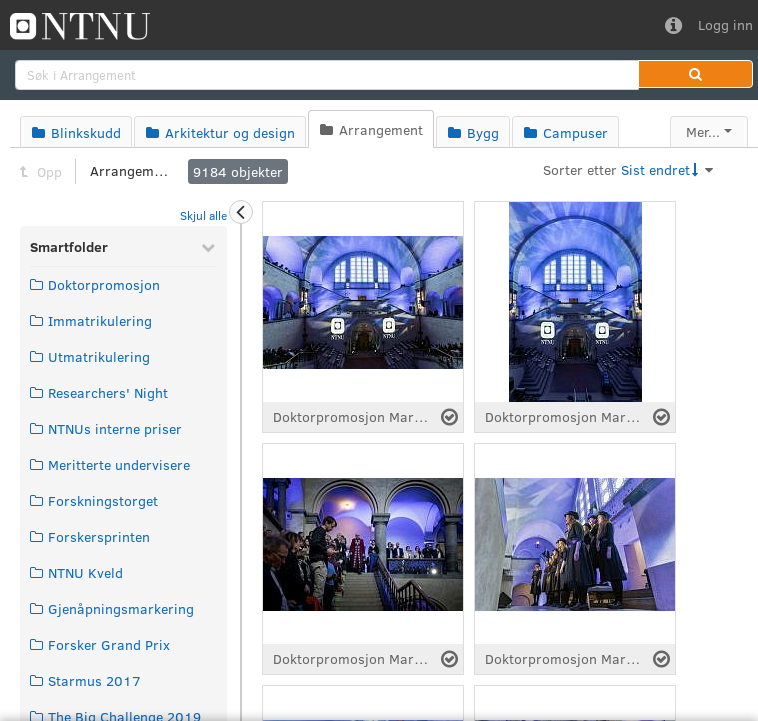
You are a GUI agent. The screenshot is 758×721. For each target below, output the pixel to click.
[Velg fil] (449, 417)
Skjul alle (203, 215)
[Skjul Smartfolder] (208, 247)
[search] (327, 75)
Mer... (703, 131)
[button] (695, 74)
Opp (41, 171)
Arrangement (130, 170)
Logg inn (725, 24)
